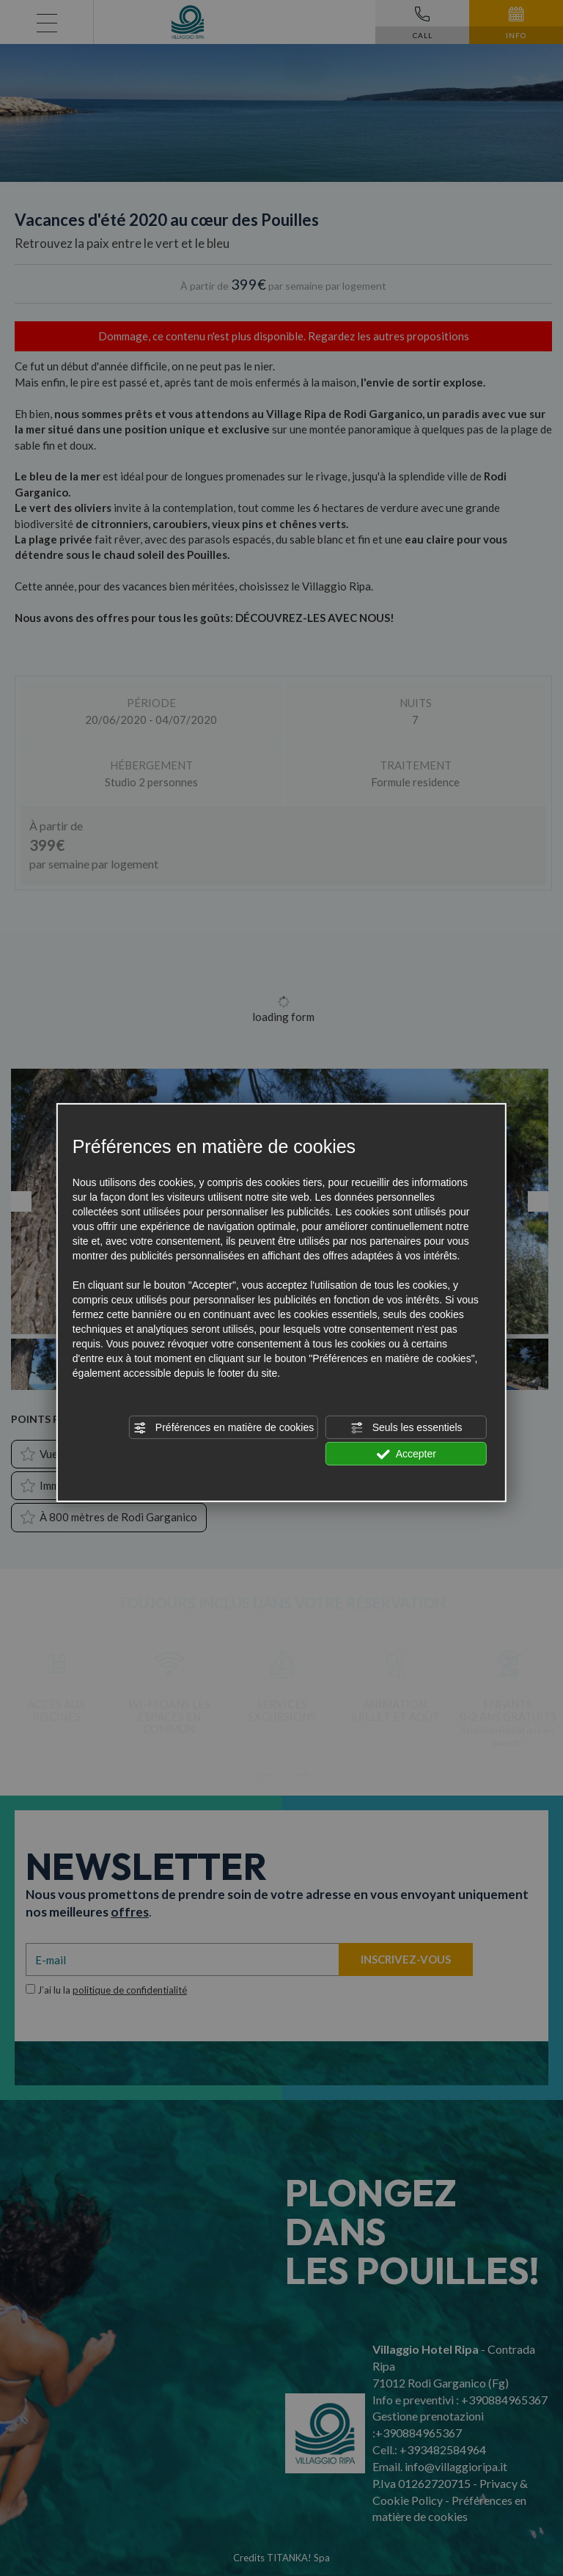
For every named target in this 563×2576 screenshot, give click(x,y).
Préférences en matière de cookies (223, 1428)
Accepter (406, 1454)
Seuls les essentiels (406, 1428)
